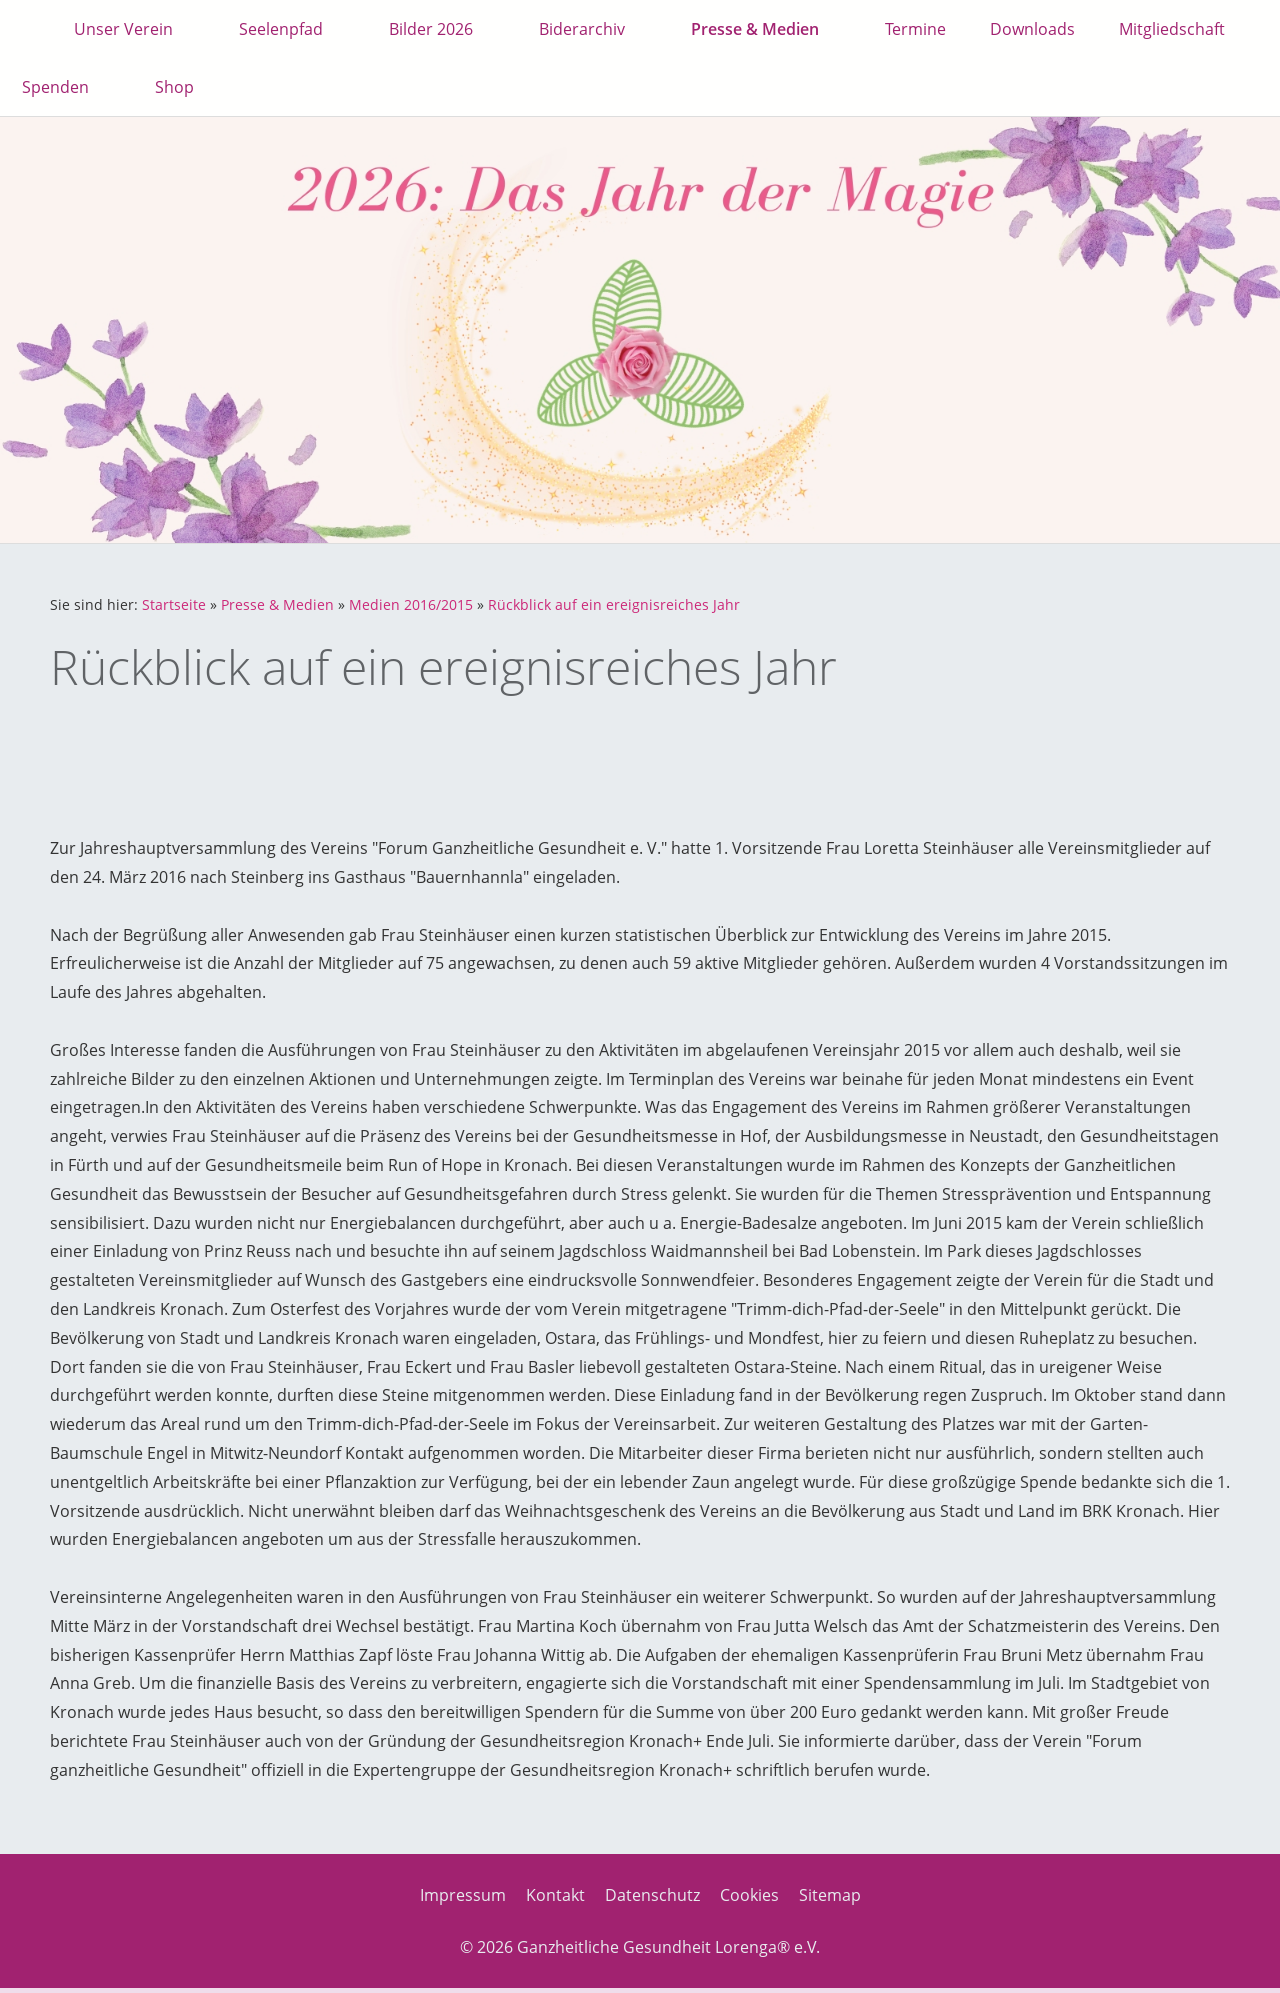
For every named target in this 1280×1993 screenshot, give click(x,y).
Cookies (749, 1895)
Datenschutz (652, 1895)
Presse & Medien (277, 604)
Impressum (463, 1895)
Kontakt (555, 1895)
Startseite (174, 604)
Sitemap (830, 1895)
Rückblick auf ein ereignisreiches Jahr (614, 604)
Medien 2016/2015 (411, 604)
